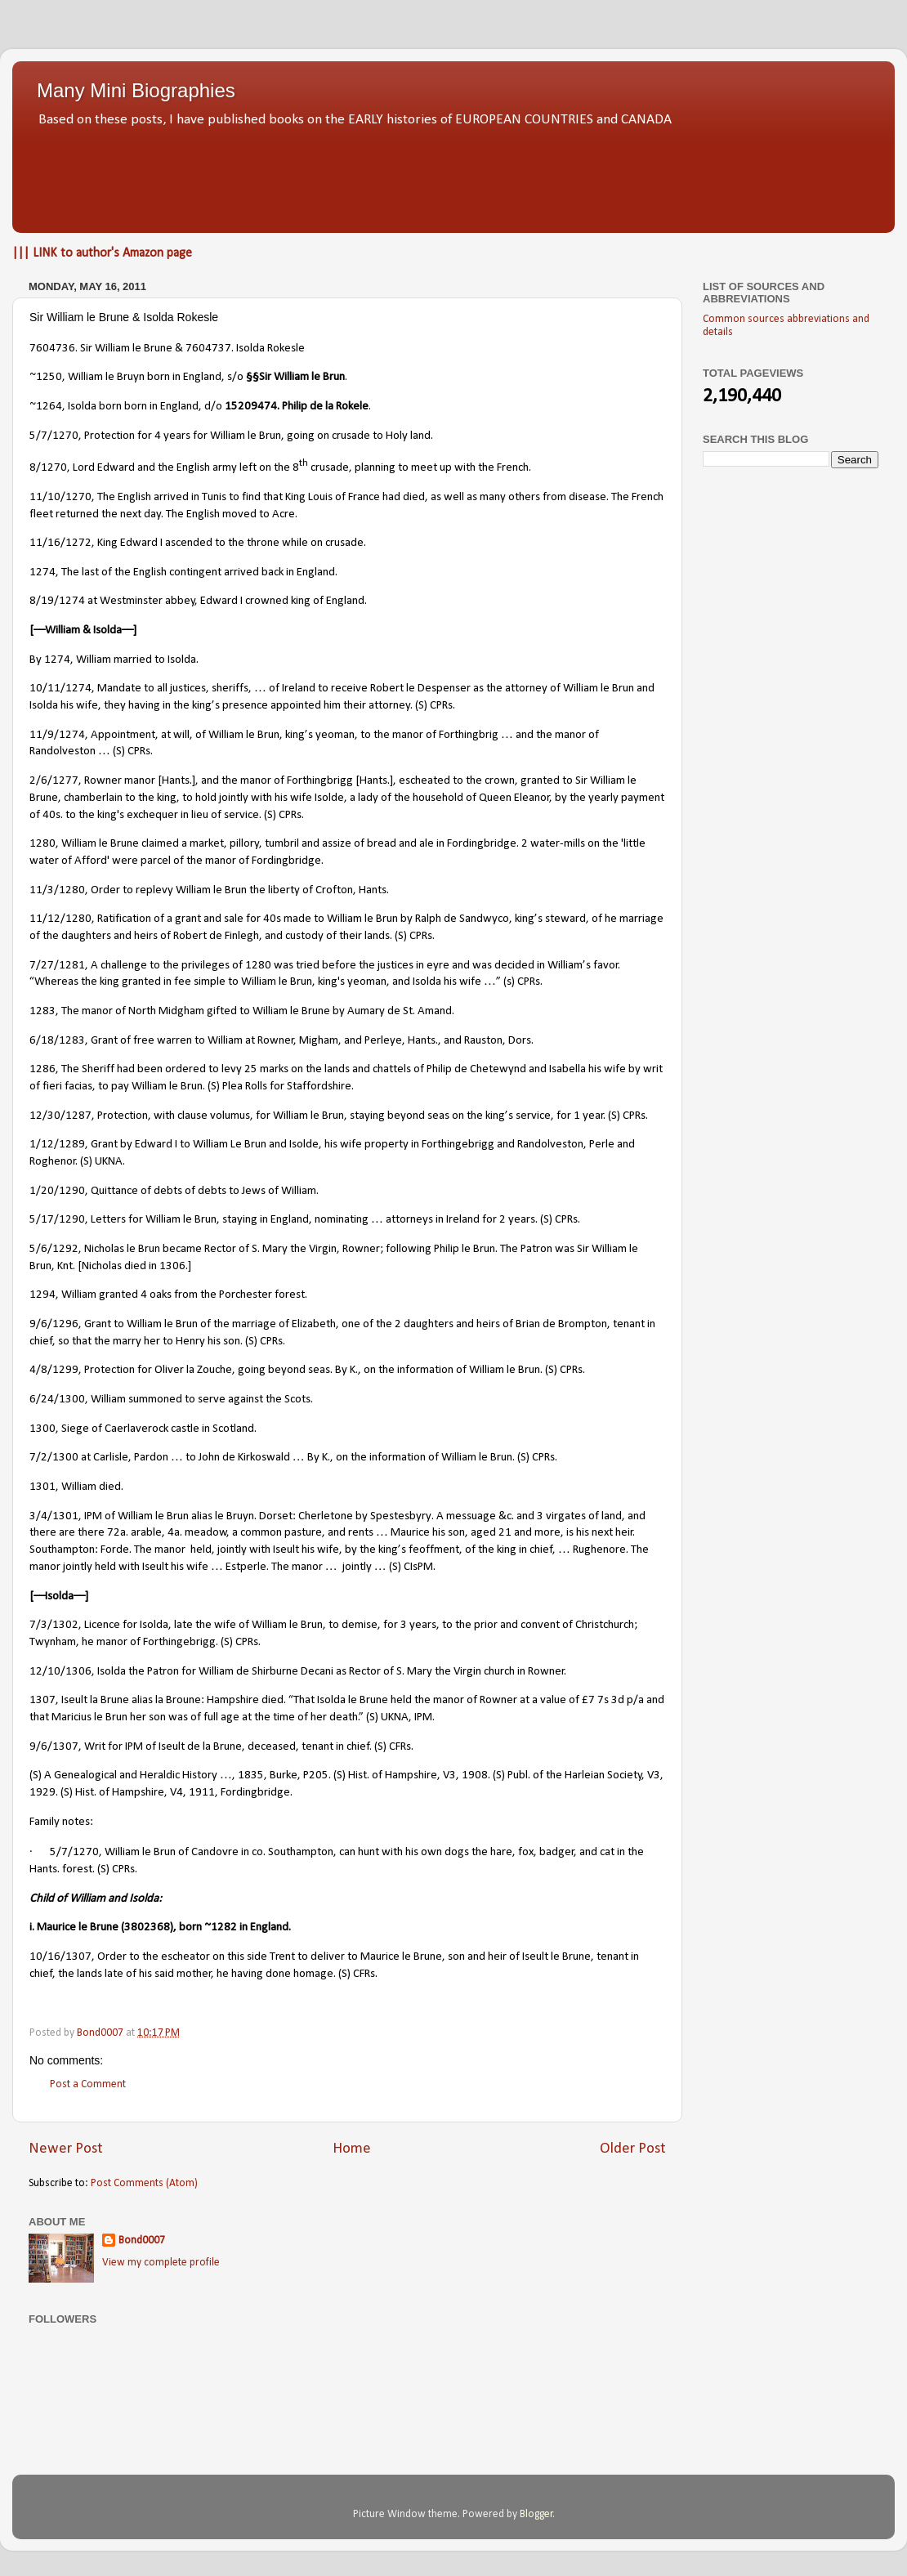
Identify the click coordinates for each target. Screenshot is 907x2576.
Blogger (536, 2514)
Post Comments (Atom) (144, 2183)
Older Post (633, 2149)
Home (352, 2149)
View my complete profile (161, 2262)
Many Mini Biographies (136, 90)
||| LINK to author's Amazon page (102, 253)
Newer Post (66, 2149)
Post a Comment (88, 2084)
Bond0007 (141, 2240)
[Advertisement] (453, 175)
